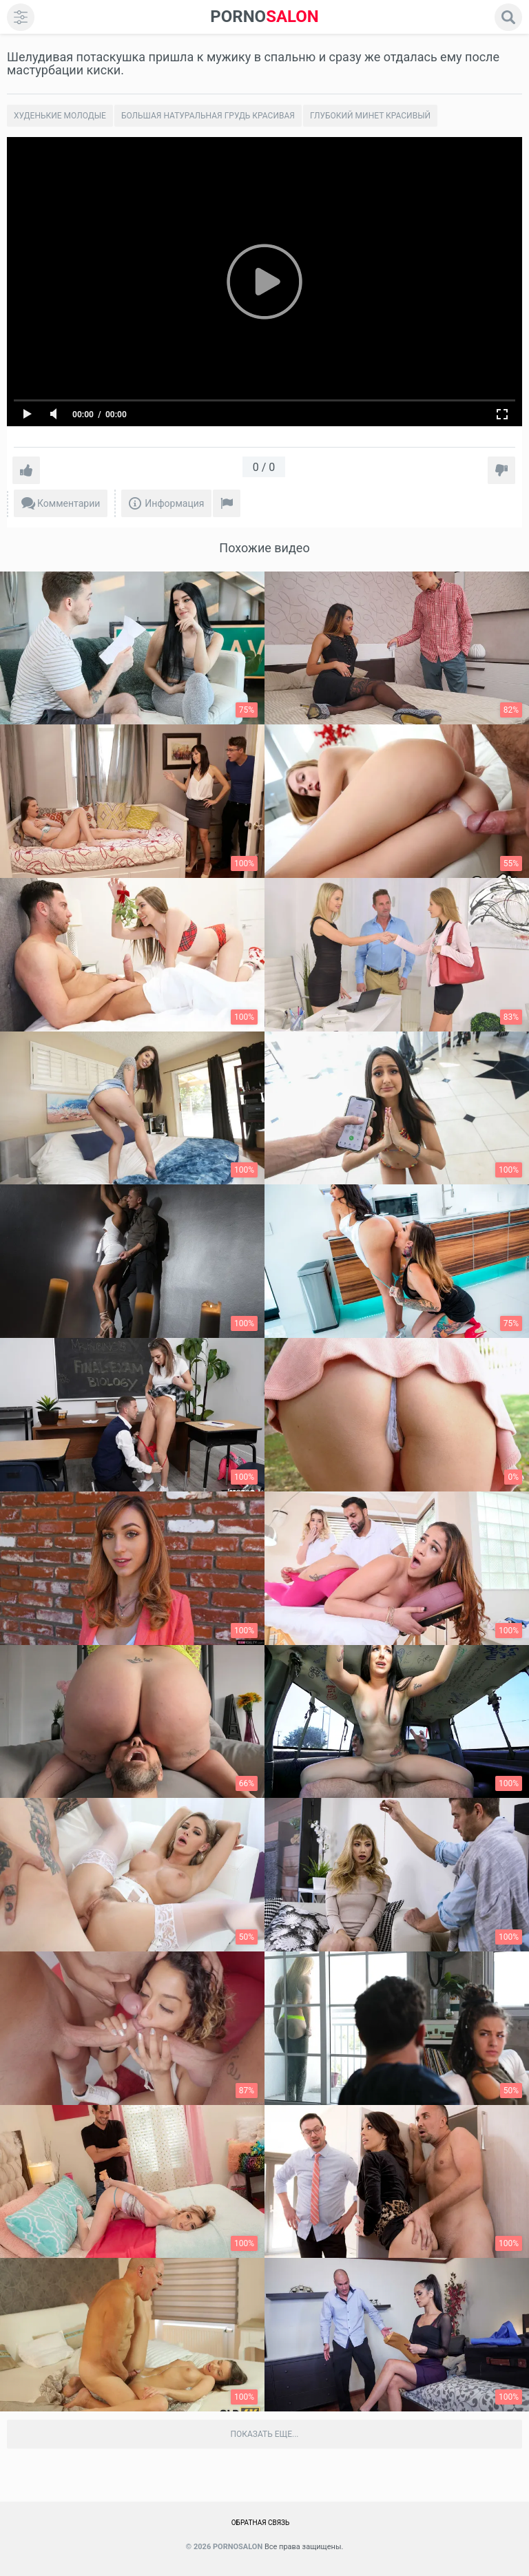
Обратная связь (260, 2522)
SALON (264, 16)
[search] (508, 17)
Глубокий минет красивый (370, 116)
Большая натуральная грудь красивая (208, 116)
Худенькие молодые (60, 116)
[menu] (20, 17)
